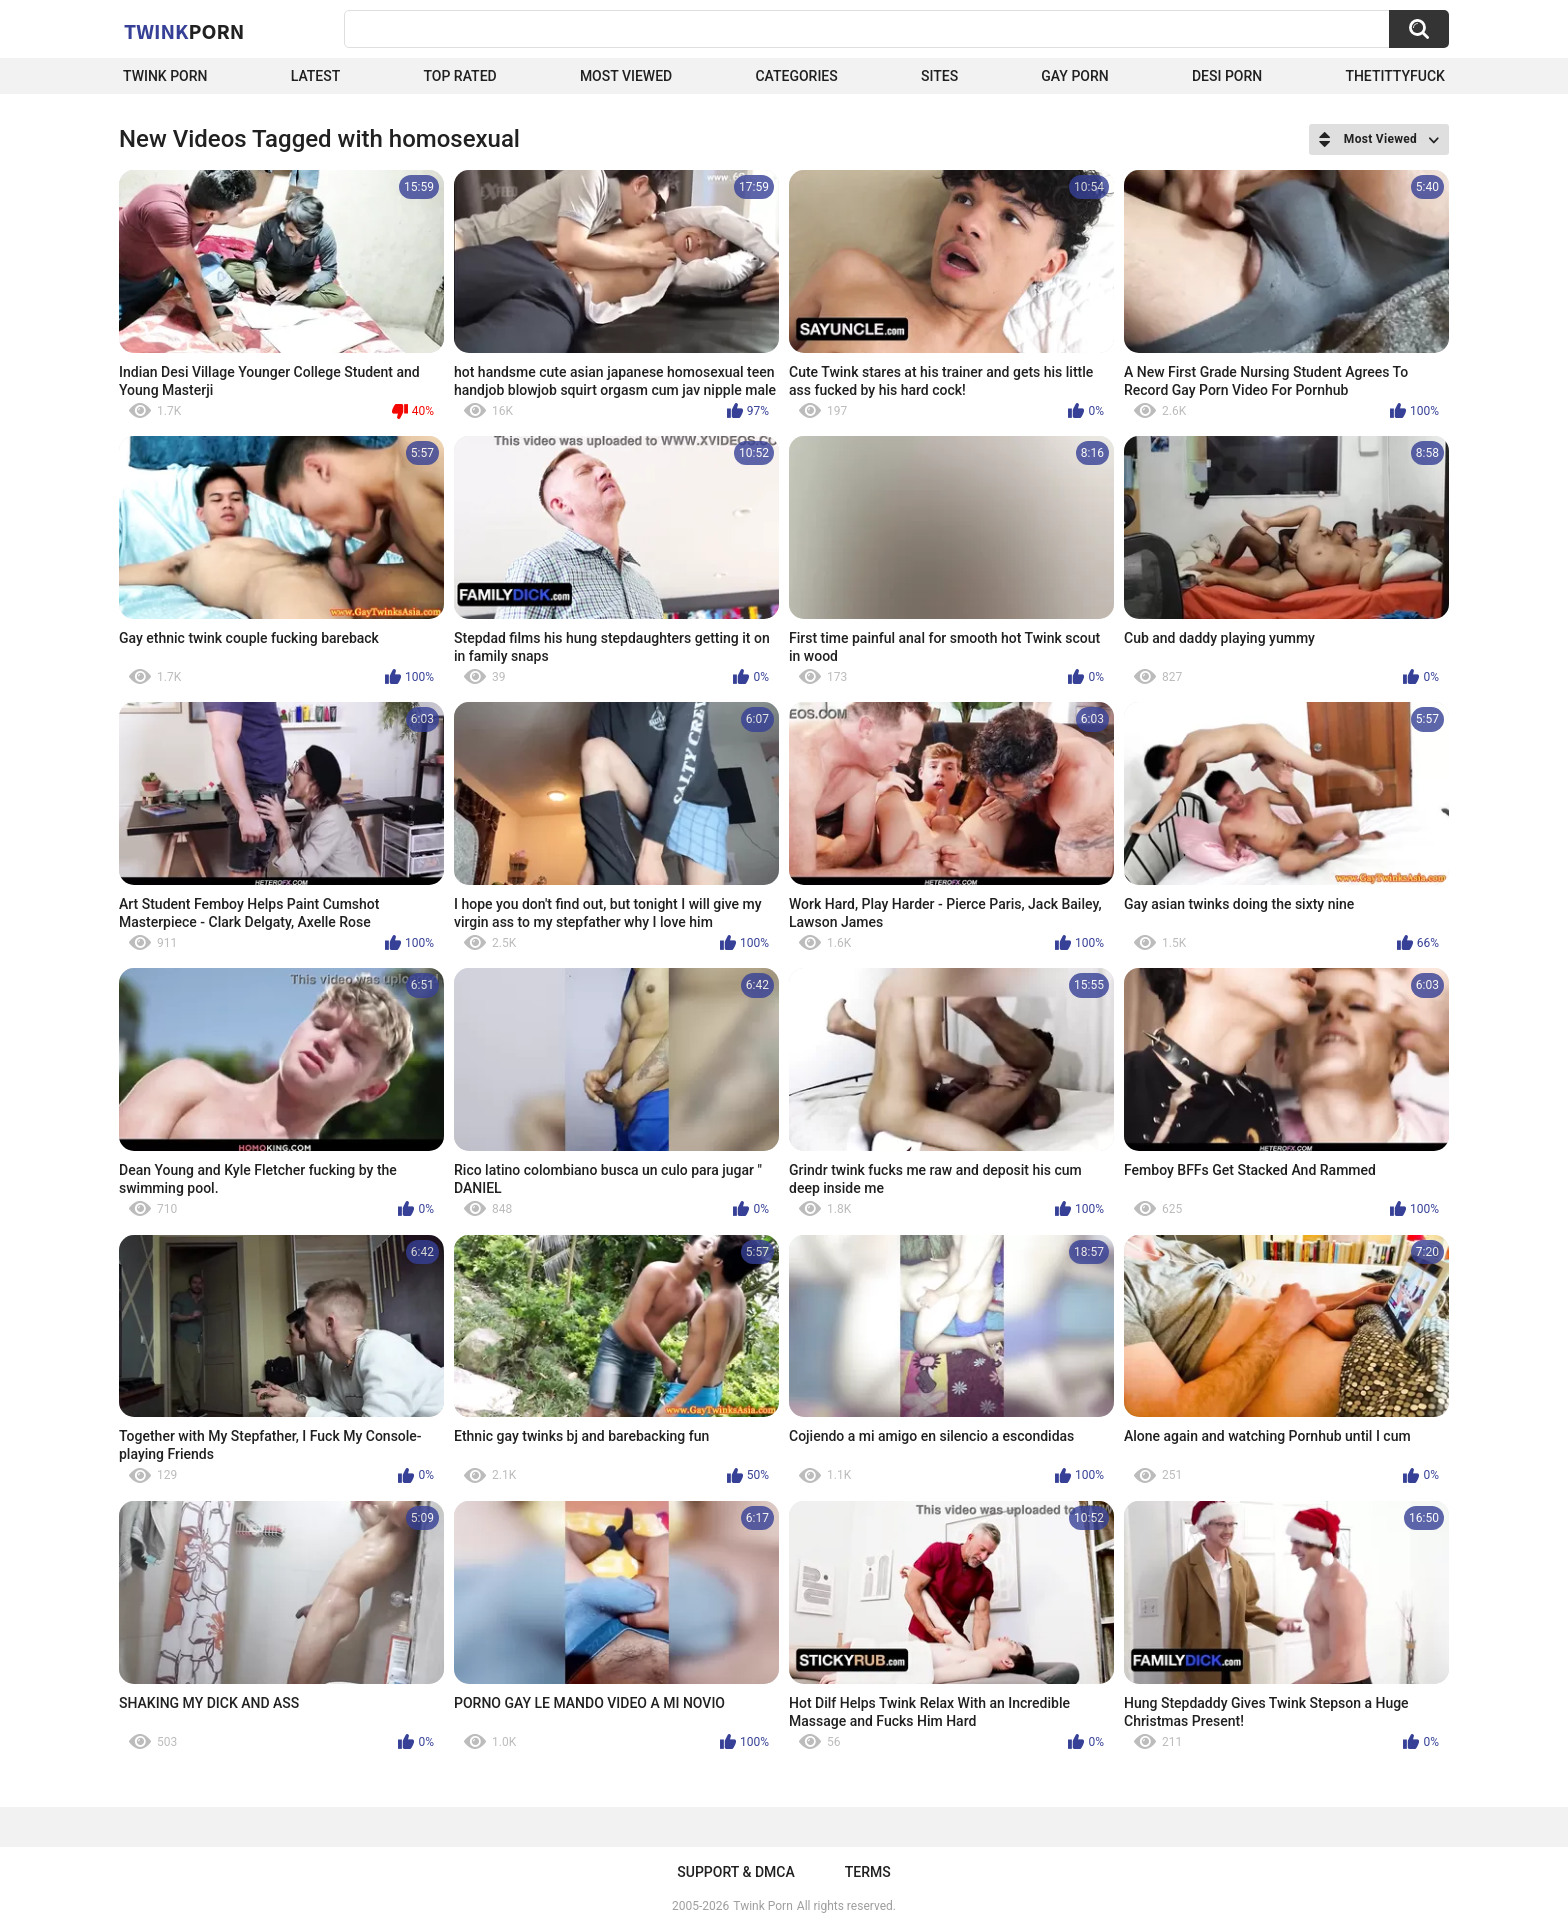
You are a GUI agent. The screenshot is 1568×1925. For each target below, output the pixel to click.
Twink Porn (165, 76)
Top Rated (459, 76)
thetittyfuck (1395, 76)
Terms (868, 1872)
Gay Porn (1074, 76)
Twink (184, 31)
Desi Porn (1227, 76)
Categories (796, 76)
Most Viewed (626, 76)
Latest (316, 76)
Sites (939, 76)
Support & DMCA (735, 1872)
